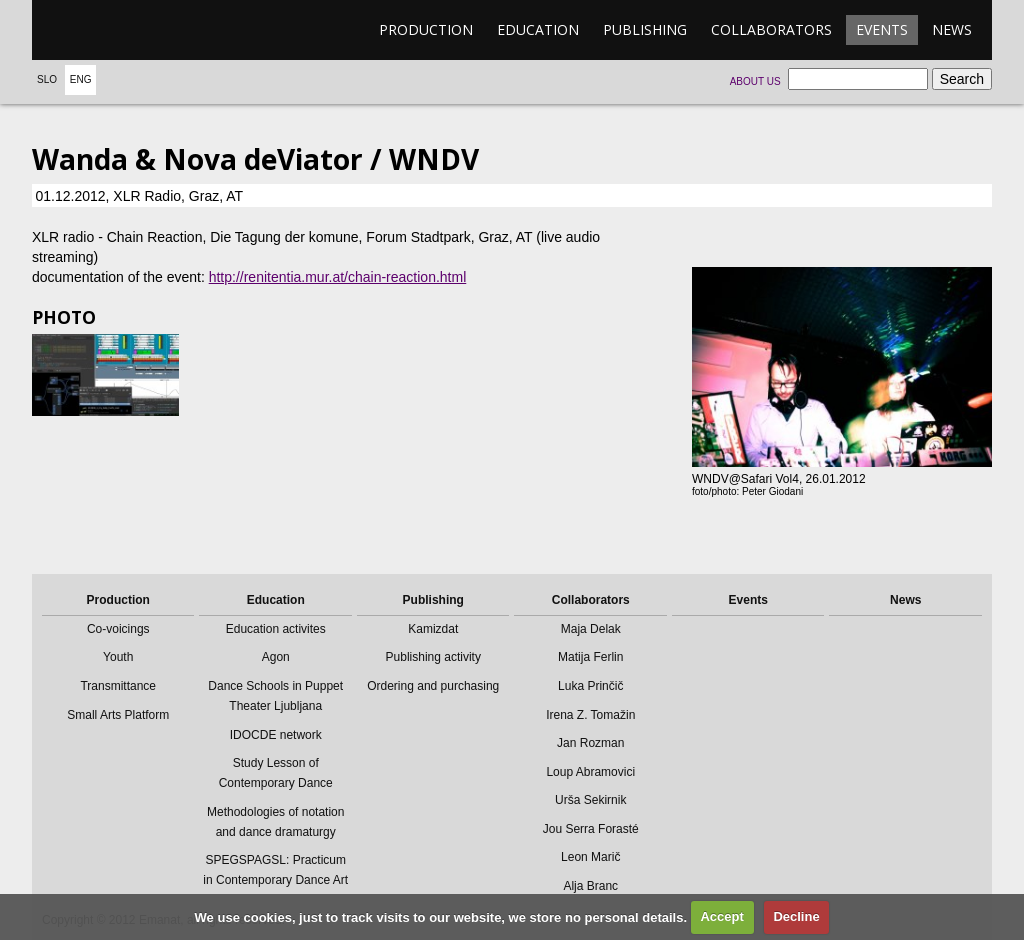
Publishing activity (433, 657)
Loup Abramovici (590, 772)
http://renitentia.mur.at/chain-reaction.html (338, 277)
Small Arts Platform (118, 715)
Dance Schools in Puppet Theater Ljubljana (275, 696)
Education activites (276, 629)
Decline (796, 916)
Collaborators (771, 29)
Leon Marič (590, 857)
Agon (276, 657)
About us (755, 81)
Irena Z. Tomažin (590, 715)
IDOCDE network (276, 735)
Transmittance (118, 686)
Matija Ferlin (590, 657)
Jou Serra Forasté (591, 829)
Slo (47, 79)
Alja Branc (590, 886)
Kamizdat (433, 629)
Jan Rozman (590, 743)
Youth (118, 657)
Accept (721, 916)
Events (882, 29)
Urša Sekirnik (590, 800)
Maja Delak (591, 629)
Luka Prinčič (590, 686)
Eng (81, 79)
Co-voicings (118, 629)
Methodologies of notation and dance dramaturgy (275, 822)
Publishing (645, 29)
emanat (127, 30)
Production (426, 29)
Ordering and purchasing (433, 686)
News (952, 29)
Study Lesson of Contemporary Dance (276, 773)
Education (538, 29)
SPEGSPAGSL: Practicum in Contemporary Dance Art (275, 870)
